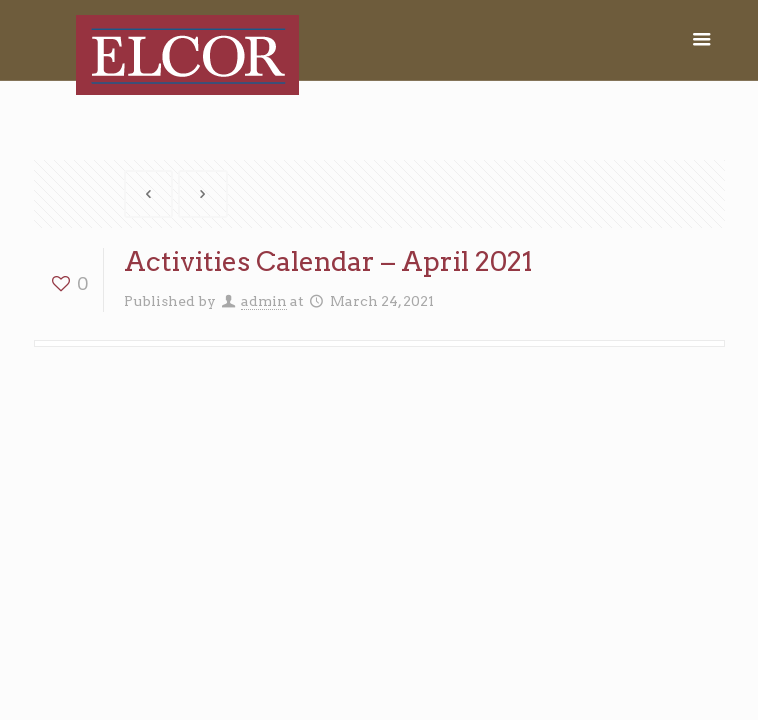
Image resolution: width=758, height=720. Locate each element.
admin (264, 301)
